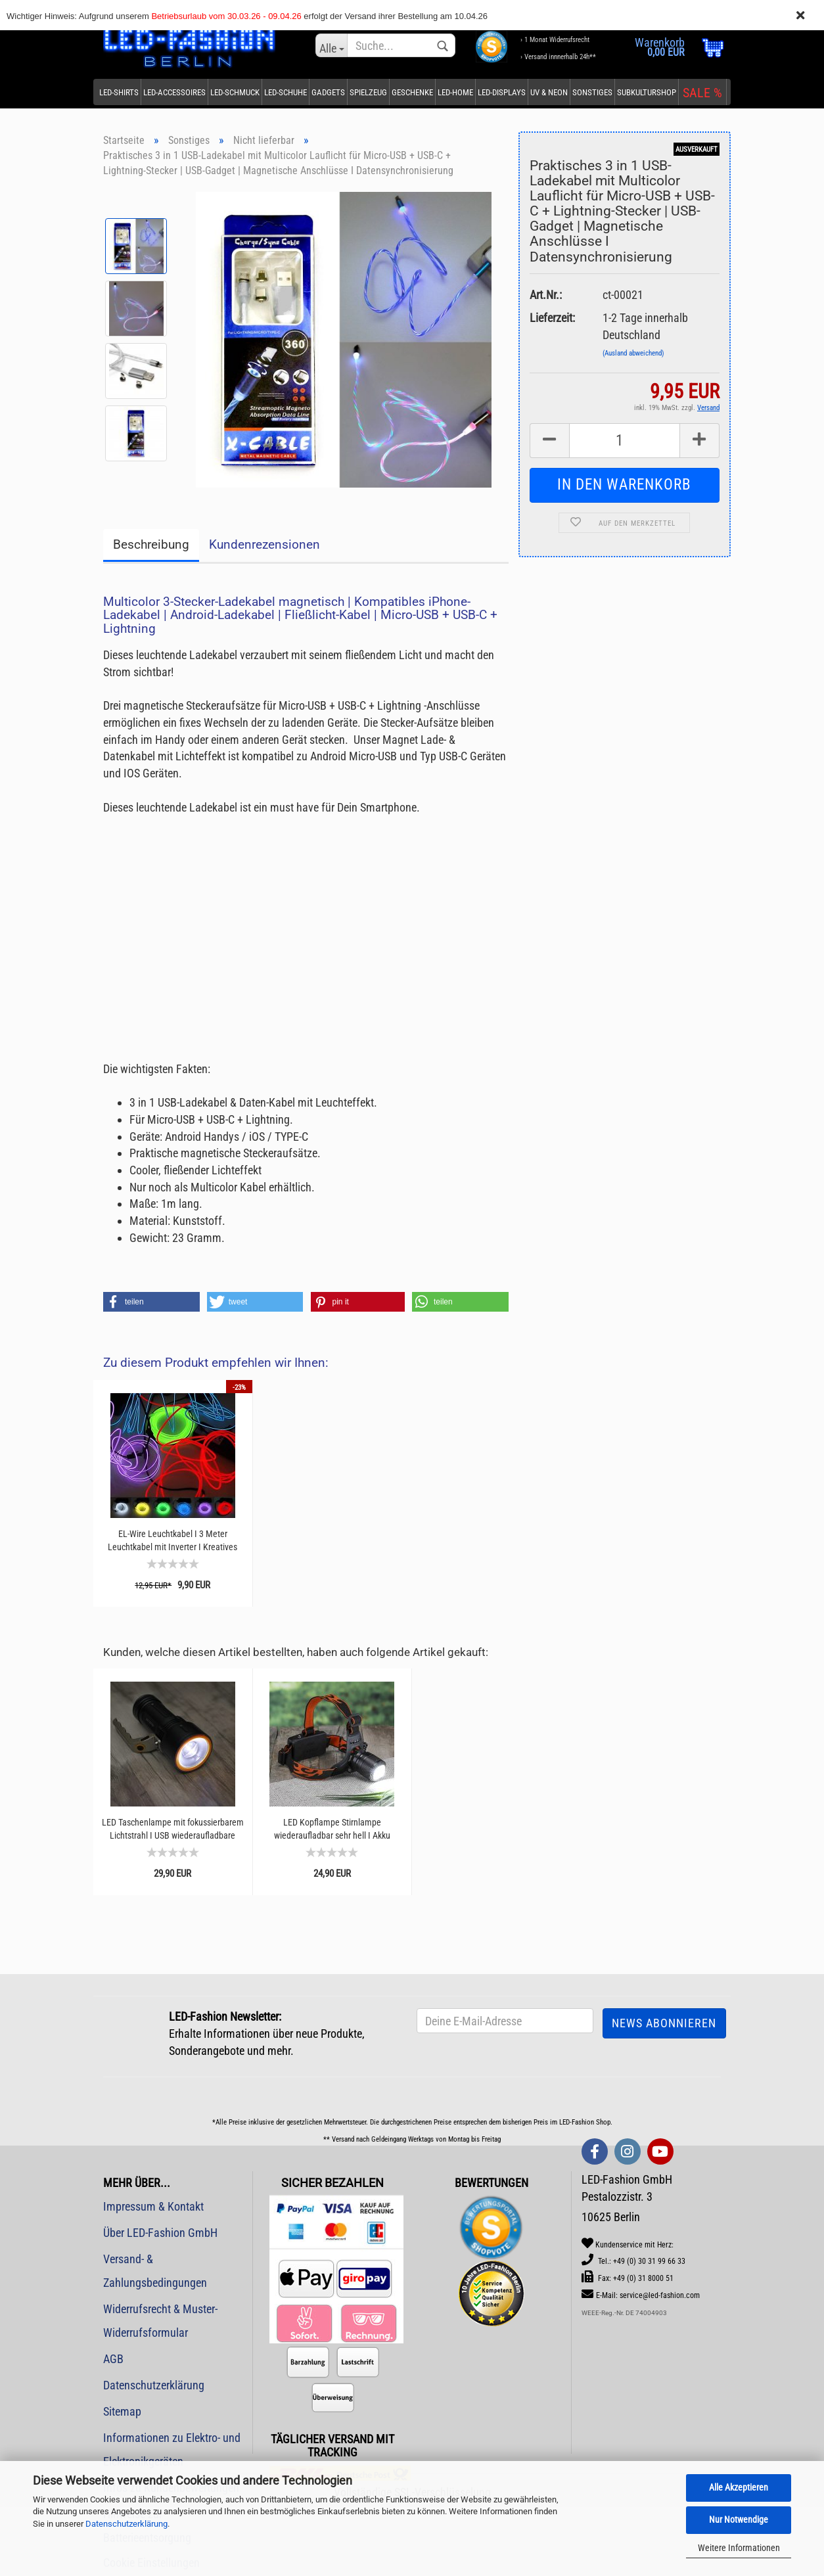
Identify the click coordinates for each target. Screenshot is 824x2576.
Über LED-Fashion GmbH (160, 2233)
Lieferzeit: (552, 318)
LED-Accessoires (174, 92)
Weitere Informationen (739, 2547)
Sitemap (122, 2411)
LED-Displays (502, 92)
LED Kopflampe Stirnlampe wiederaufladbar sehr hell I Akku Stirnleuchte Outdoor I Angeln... (332, 1829)
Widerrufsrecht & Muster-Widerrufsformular (160, 2320)
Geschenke (412, 92)
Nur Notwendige (738, 2519)
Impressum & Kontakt (153, 2206)
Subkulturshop (646, 92)
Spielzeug (368, 92)
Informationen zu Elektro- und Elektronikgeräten (171, 2449)
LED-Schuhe (285, 92)
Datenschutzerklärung (126, 2524)
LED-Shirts (119, 92)
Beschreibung (151, 544)
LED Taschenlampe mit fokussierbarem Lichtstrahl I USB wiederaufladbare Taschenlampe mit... (173, 1829)
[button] (151, 1302)
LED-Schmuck (235, 92)
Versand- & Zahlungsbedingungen (155, 2270)
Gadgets (328, 92)
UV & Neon (549, 92)
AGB (113, 2359)
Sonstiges (592, 92)
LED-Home (455, 92)
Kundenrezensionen (264, 544)
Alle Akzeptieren (738, 2487)
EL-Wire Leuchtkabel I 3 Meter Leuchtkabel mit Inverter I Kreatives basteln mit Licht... (172, 1541)
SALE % (702, 93)
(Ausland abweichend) (633, 353)
